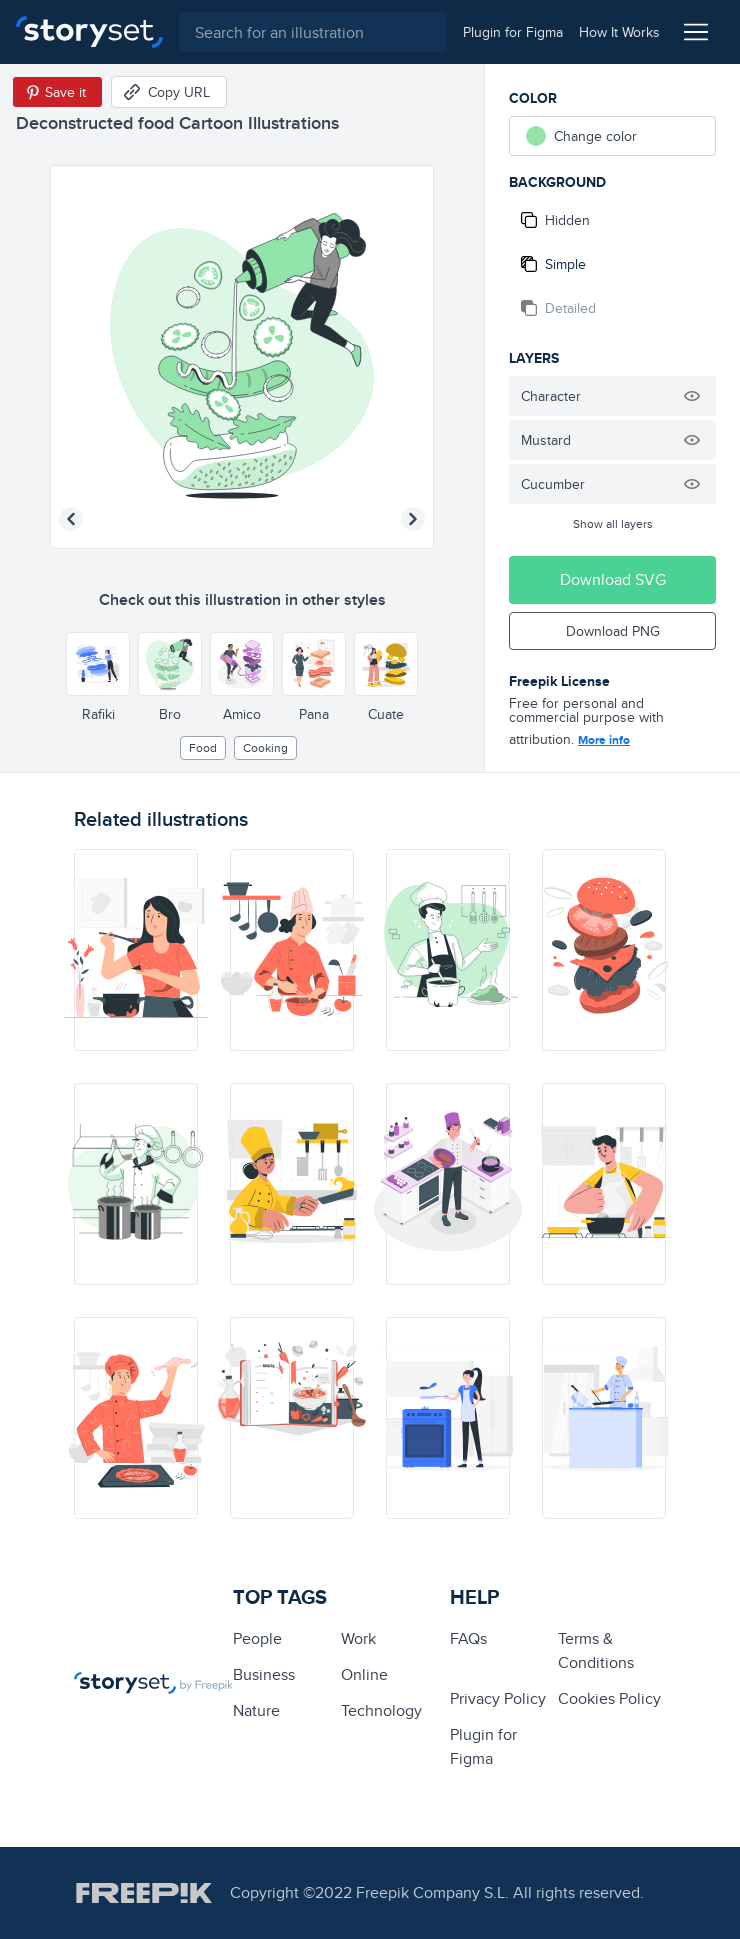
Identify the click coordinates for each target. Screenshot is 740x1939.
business (264, 1674)
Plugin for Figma (483, 1746)
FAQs (468, 1638)
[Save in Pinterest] (57, 92)
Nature (256, 1710)
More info (604, 740)
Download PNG (613, 631)
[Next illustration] (413, 519)
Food (203, 747)
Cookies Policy (609, 1698)
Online (364, 1674)
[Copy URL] (169, 92)
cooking (265, 747)
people (257, 1638)
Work (358, 1638)
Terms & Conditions (596, 1650)
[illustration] (136, 950)
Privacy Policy (498, 1698)
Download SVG (613, 579)
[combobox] (313, 32)
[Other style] (98, 664)
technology (381, 1710)
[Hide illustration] (692, 396)
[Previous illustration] (71, 519)
